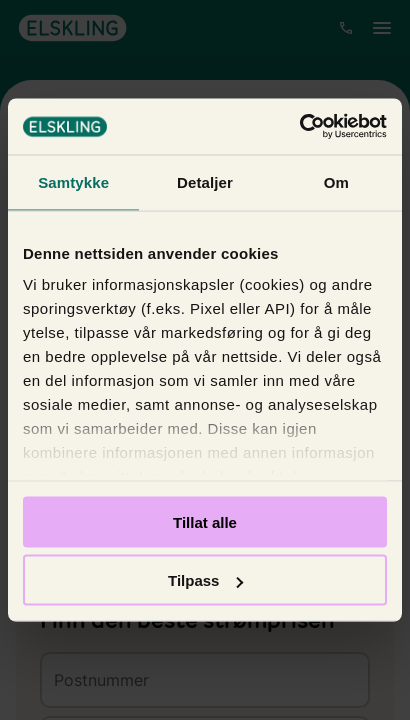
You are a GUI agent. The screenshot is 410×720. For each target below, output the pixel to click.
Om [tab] (336, 181)
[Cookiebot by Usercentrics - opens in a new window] (299, 127)
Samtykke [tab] (73, 181)
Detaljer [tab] (205, 181)
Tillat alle (205, 521)
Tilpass (205, 580)
